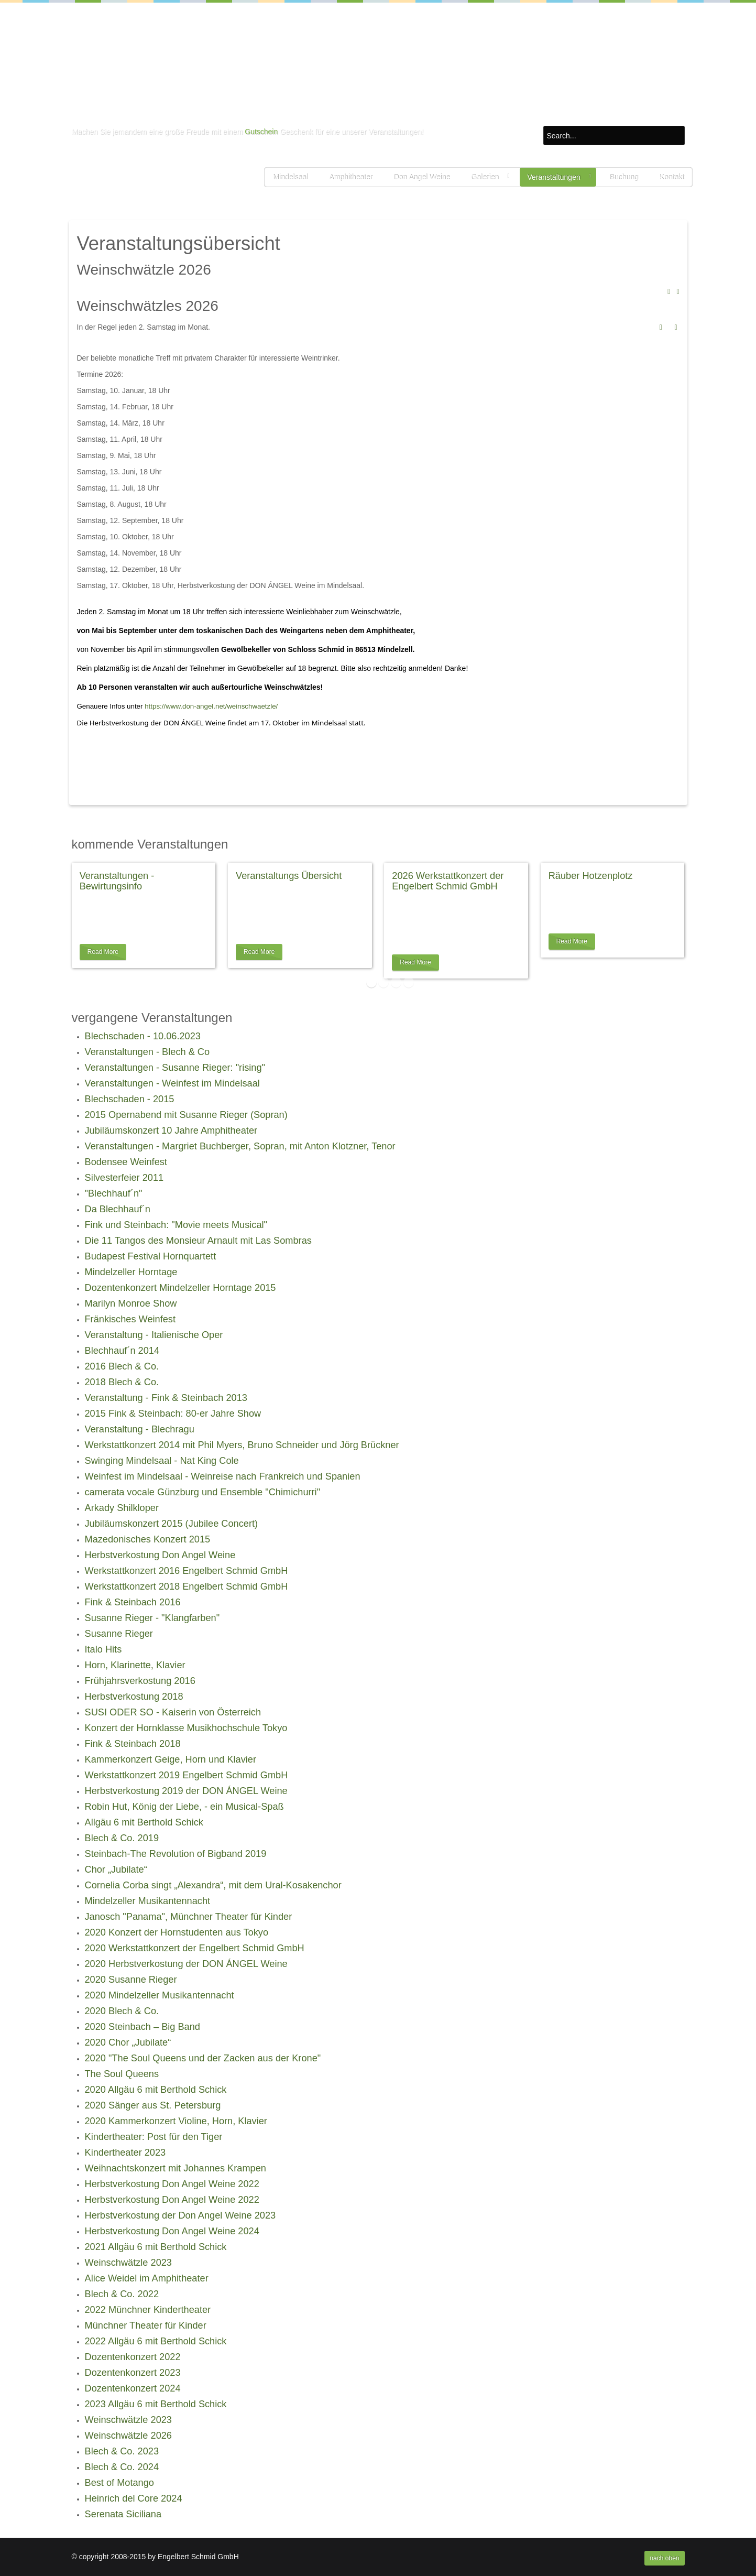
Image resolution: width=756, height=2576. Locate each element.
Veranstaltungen (554, 177)
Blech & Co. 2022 (122, 2294)
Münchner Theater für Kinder (145, 2325)
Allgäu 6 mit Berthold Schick (144, 1822)
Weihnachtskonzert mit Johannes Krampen (175, 2168)
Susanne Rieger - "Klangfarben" (152, 1618)
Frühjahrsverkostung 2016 (140, 1681)
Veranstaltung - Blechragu (139, 1429)
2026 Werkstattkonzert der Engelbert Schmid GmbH (447, 881)
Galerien (485, 177)
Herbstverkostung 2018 (134, 1696)
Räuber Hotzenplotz (591, 876)
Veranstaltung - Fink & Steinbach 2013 (166, 1398)
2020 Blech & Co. (122, 2011)
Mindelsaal (290, 177)
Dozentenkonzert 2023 (133, 2372)
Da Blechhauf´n (117, 1209)
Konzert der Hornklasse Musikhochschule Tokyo (186, 1728)
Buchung (623, 177)
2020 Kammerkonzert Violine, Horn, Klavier (176, 2121)
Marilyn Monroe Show (131, 1303)
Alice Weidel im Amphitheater (147, 2278)
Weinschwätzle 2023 (128, 2262)
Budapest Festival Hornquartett (150, 1256)
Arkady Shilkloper (122, 1508)
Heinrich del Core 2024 (133, 2498)
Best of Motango (119, 2482)
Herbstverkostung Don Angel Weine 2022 (172, 2184)
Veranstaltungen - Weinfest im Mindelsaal (172, 1083)
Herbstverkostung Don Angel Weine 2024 (172, 2231)
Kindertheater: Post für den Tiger (154, 2137)
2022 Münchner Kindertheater (148, 2310)
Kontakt (671, 177)
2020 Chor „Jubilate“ (128, 2042)
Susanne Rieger (119, 1633)
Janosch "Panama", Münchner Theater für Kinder (188, 1916)
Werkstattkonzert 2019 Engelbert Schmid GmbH (186, 1775)
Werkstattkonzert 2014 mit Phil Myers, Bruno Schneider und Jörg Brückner (242, 1445)
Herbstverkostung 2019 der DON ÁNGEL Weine (186, 1791)
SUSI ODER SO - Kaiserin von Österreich (173, 1712)
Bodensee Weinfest (126, 1162)
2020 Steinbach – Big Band (142, 2026)
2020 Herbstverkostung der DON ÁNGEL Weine (186, 1964)
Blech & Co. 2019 (122, 1838)
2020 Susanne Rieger (131, 1979)
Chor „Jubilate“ (116, 1869)
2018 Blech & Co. (122, 1382)
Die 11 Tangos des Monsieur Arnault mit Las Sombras (198, 1240)
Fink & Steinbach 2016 (133, 1602)
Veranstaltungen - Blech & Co (147, 1052)
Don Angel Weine (421, 177)
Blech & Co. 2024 (122, 2467)
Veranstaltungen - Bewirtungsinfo (117, 881)
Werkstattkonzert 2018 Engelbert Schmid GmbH (186, 1586)
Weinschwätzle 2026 (128, 2435)
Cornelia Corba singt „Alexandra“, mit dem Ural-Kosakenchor (213, 1885)
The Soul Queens (122, 2074)
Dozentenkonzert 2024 (133, 2388)
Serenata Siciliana (123, 2514)
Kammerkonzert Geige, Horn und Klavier (171, 1759)
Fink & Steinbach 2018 (133, 1743)
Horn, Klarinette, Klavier (135, 1665)
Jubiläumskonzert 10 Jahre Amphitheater (171, 1130)
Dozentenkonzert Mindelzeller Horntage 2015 (180, 1287)
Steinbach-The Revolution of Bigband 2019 (176, 1854)
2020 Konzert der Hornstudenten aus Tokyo (177, 1932)
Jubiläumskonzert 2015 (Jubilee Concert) (171, 1523)
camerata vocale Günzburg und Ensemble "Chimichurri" (203, 1492)
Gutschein (261, 131)
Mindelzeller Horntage (131, 1272)
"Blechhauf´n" (114, 1193)
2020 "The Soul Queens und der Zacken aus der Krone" (203, 2058)
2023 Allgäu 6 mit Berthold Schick (156, 2404)
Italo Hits (103, 1649)
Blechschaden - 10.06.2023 (143, 1036)
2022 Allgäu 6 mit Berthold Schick (156, 2341)
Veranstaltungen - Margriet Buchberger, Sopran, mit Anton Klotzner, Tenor (240, 1146)
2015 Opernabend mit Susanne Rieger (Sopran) (186, 1115)
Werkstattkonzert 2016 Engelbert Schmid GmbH (186, 1571)
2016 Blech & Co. (122, 1366)
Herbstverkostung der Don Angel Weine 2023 (180, 2215)
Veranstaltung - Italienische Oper (154, 1335)
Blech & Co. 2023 (122, 2451)
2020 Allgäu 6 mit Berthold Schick (156, 2089)
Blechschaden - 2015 (129, 1099)
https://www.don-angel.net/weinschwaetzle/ (211, 706)
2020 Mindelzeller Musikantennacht (159, 1995)
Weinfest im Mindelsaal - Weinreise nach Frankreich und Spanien (222, 1476)
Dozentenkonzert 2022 (133, 2357)
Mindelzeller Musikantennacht (148, 1901)
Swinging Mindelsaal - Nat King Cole (162, 1460)
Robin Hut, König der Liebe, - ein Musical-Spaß (184, 1806)
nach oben (664, 2558)
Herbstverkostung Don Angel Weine (160, 1555)
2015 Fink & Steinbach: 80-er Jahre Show (173, 1413)
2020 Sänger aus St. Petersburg (153, 2105)
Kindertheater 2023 (125, 2152)
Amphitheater (350, 177)
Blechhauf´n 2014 (122, 1350)
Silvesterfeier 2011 (124, 1177)
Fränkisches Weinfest (130, 1319)
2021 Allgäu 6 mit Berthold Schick (156, 2247)
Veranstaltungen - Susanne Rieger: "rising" (175, 1067)
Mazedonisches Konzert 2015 (148, 1539)
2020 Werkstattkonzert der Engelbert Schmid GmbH (194, 1948)
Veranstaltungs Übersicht (289, 876)
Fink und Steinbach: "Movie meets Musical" (176, 1225)
